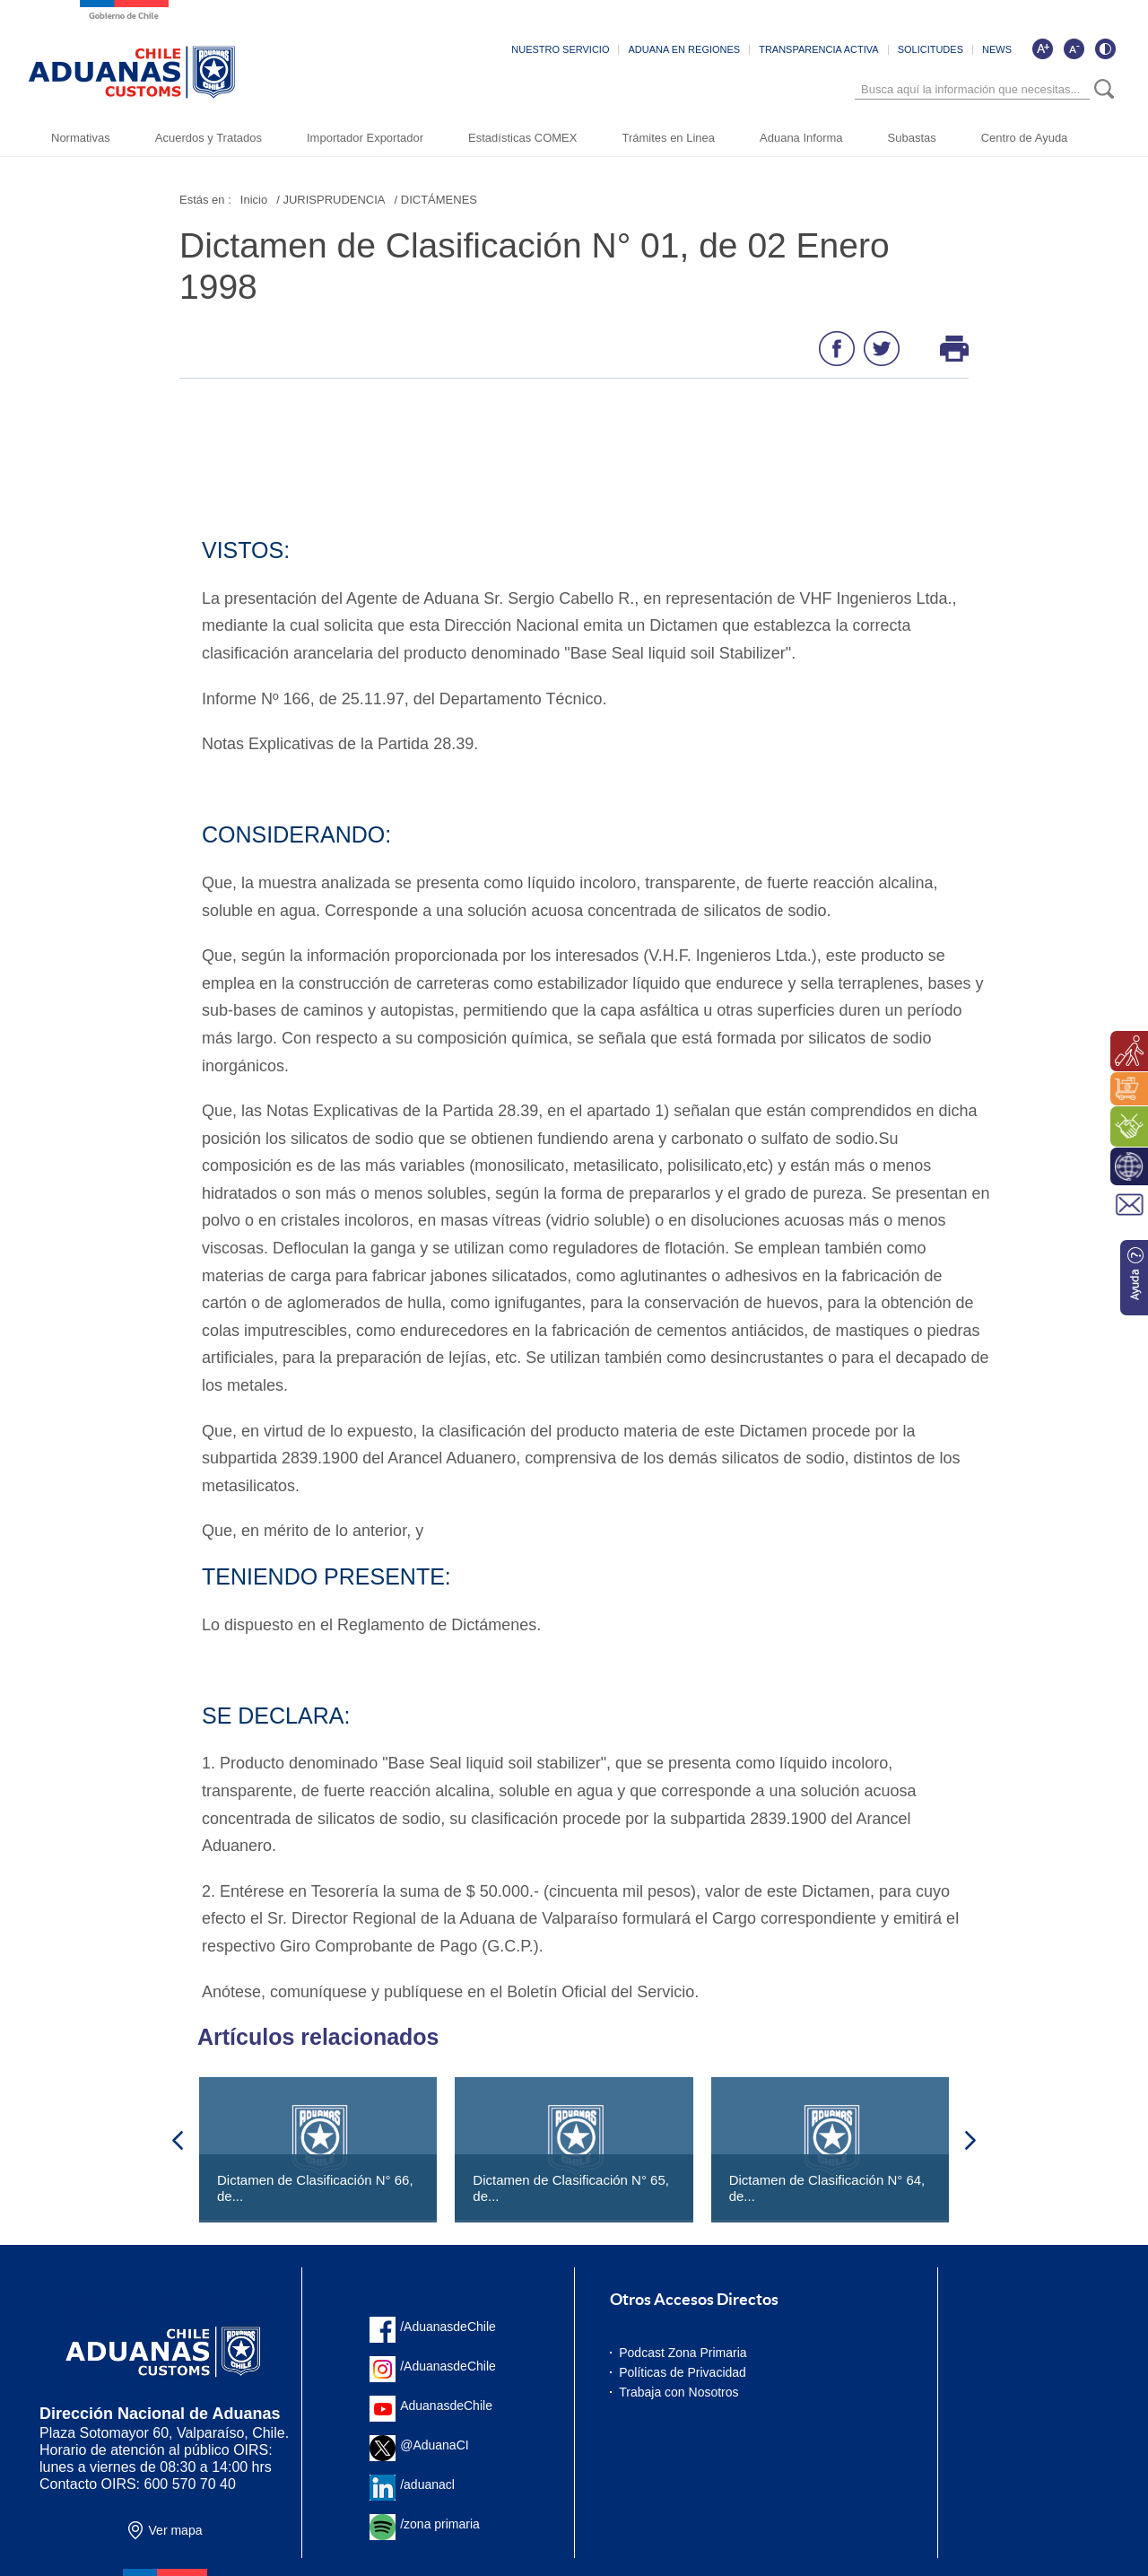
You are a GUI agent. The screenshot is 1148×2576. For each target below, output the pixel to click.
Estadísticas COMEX (522, 137)
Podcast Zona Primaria (682, 2352)
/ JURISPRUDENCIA (330, 199)
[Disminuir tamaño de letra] (1073, 48)
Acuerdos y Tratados (208, 137)
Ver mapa (176, 2530)
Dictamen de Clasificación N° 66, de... (315, 2188)
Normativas (80, 137)
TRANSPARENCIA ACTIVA (818, 49)
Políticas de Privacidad (682, 2372)
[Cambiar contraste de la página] (1105, 48)
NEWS (997, 49)
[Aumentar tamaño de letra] (1042, 48)
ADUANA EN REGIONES (684, 49)
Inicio (253, 199)
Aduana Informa (801, 137)
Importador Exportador (365, 137)
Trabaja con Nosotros (678, 2392)
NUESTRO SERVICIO (560, 49)
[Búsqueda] (972, 89)
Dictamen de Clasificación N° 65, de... (571, 2188)
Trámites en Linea (668, 137)
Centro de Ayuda (1024, 137)
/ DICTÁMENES (436, 199)
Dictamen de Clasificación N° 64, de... (827, 2188)
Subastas (912, 137)
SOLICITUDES (930, 49)
